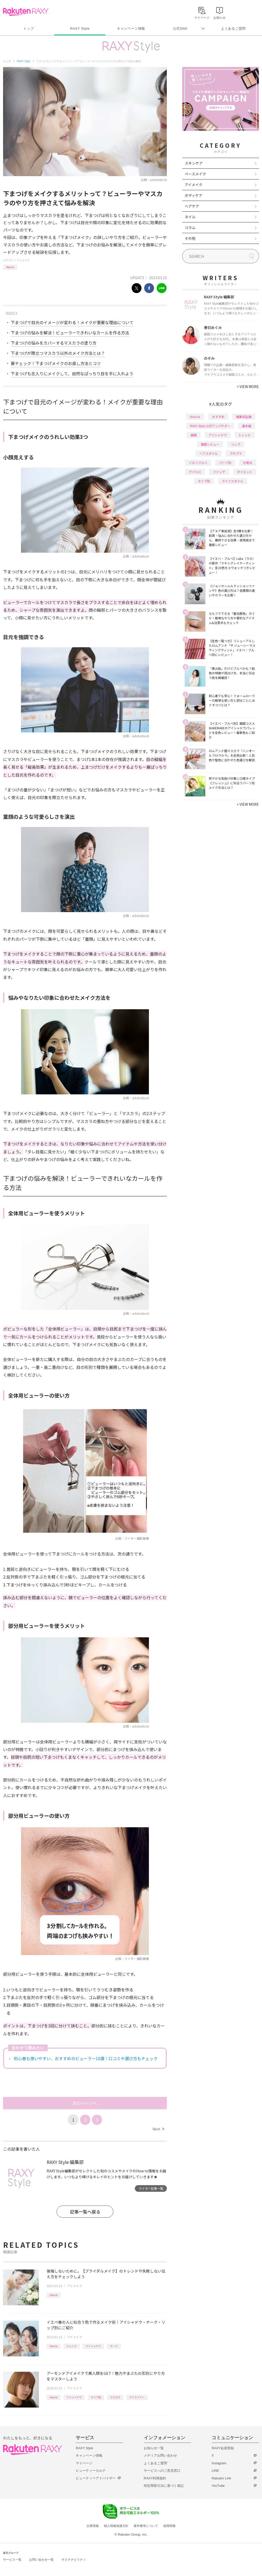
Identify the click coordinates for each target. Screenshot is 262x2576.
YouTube (218, 2486)
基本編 (246, 426)
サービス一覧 (12, 2559)
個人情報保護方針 (116, 2526)
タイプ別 (96, 2397)
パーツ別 (225, 462)
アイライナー (137, 2397)
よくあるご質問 (233, 28)
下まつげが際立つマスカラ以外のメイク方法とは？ (58, 353)
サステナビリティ (73, 2559)
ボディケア (193, 195)
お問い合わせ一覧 (41, 2559)
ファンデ (219, 472)
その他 (190, 238)
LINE (215, 2470)
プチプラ (236, 453)
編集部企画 (244, 416)
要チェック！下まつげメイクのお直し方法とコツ (56, 363)
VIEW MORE (248, 386)
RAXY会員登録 (223, 2448)
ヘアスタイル (208, 453)
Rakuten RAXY (25, 12)
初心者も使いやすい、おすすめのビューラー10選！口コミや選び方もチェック (86, 2058)
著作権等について (146, 2526)
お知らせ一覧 (154, 2448)
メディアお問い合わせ (160, 2455)
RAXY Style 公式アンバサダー (210, 426)
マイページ (84, 2463)
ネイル (190, 216)
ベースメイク (195, 173)
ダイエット (244, 472)
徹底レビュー (210, 444)
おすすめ (218, 416)
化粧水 (247, 462)
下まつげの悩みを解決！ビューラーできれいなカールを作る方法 (70, 333)
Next (158, 2128)
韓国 (194, 435)
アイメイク (23, 260)
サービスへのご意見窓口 (162, 2470)
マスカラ (115, 2397)
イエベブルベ (198, 462)
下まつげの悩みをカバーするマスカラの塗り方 (53, 343)
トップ (28, 28)
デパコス (195, 472)
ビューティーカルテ (91, 2470)
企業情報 (92, 2526)
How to (10, 267)
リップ (235, 444)
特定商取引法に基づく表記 (164, 2486)
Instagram (219, 2463)
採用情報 (169, 2526)
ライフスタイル (232, 481)
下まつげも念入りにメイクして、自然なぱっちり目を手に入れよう (72, 373)
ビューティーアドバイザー (96, 2478)
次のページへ (85, 2103)
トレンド (72, 2346)
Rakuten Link (221, 2478)
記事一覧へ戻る (85, 2211)
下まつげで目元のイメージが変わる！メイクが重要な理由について (72, 322)
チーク (114, 2346)
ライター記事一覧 (151, 2188)
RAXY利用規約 (155, 2478)
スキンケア (194, 163)
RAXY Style (79, 28)
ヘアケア (192, 206)
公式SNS (180, 28)
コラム (190, 227)
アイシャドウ (93, 2346)
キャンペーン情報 (131, 28)
